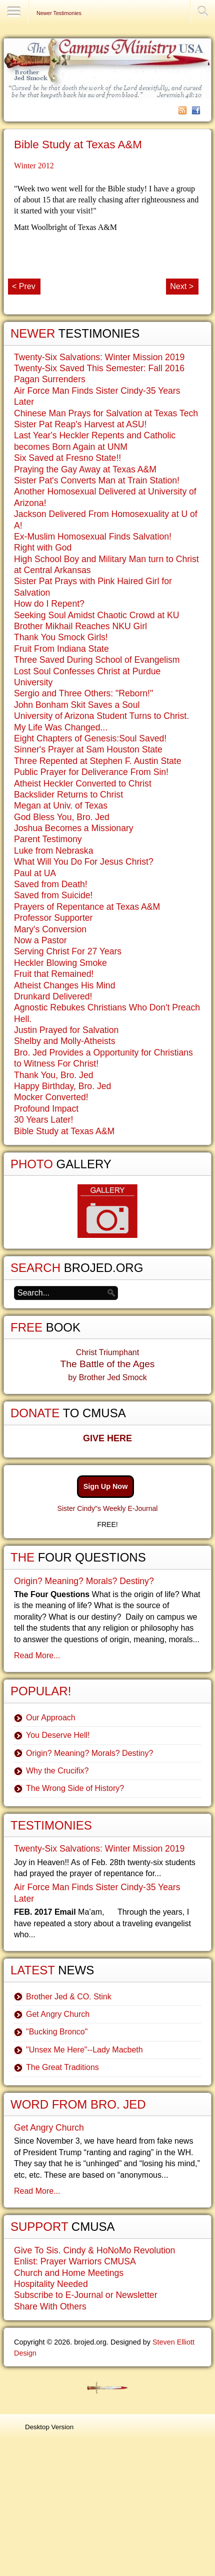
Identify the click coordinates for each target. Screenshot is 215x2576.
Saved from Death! (51, 884)
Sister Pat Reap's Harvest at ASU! (80, 424)
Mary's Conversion (50, 929)
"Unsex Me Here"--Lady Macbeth (84, 2049)
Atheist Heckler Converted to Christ (83, 784)
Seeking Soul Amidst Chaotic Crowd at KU (97, 615)
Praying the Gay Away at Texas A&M (85, 469)
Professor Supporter (53, 918)
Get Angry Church (58, 2014)
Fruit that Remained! (54, 974)
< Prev (24, 286)
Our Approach (51, 1717)
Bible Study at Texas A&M (78, 144)
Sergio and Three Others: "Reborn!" (83, 693)
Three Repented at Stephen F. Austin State (98, 761)
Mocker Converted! (51, 1097)
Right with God (43, 548)
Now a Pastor (40, 940)
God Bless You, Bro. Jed (62, 817)
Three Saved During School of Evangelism (97, 660)
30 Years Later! (43, 1120)
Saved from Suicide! (53, 895)
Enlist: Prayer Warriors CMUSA (75, 2261)
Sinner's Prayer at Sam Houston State (88, 749)
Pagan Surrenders (50, 379)
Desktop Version (49, 2427)
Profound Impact (46, 1109)
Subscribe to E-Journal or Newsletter (86, 2295)
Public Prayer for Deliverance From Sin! (91, 772)
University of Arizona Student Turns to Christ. (101, 716)
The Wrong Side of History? (75, 1788)
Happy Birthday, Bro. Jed (62, 1086)
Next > (182, 286)
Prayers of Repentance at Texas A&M (87, 907)
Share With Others (50, 2306)
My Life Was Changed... (61, 727)
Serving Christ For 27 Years (68, 951)
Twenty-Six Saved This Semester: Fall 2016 (99, 368)
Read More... (37, 1655)
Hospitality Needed (51, 2284)
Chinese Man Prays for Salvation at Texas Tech (106, 413)
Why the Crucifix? (57, 1770)
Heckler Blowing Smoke (60, 963)
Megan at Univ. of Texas (61, 806)
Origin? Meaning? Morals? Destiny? (84, 1581)
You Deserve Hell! (58, 1735)
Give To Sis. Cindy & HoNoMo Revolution (94, 2250)
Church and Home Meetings (69, 2273)
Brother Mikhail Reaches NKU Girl (80, 626)
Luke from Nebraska (53, 851)
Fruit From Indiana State (61, 649)
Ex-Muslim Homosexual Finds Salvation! (93, 537)
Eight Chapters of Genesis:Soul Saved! (90, 738)
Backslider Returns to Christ (68, 795)
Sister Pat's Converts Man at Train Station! (97, 480)
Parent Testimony (48, 839)
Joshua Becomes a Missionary (74, 828)
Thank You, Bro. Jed (53, 1075)
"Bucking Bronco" (57, 2031)
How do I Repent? (49, 604)
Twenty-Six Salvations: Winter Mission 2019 (99, 357)
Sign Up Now (106, 1486)
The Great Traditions (62, 2067)
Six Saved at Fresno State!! (67, 458)
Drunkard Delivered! (53, 996)
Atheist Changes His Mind (64, 985)
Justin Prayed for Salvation (66, 1030)
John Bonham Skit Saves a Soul (77, 705)
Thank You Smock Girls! (61, 637)
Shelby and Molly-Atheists (64, 1041)
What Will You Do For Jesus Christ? (84, 862)
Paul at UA (35, 873)
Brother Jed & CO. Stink (69, 1996)
